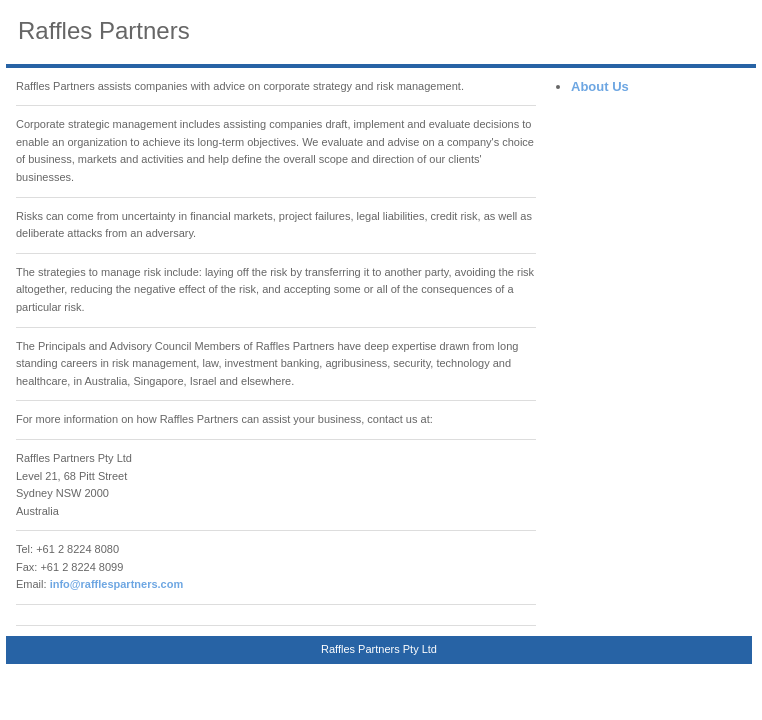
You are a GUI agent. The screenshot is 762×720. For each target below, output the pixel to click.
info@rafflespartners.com (117, 584)
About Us (600, 86)
